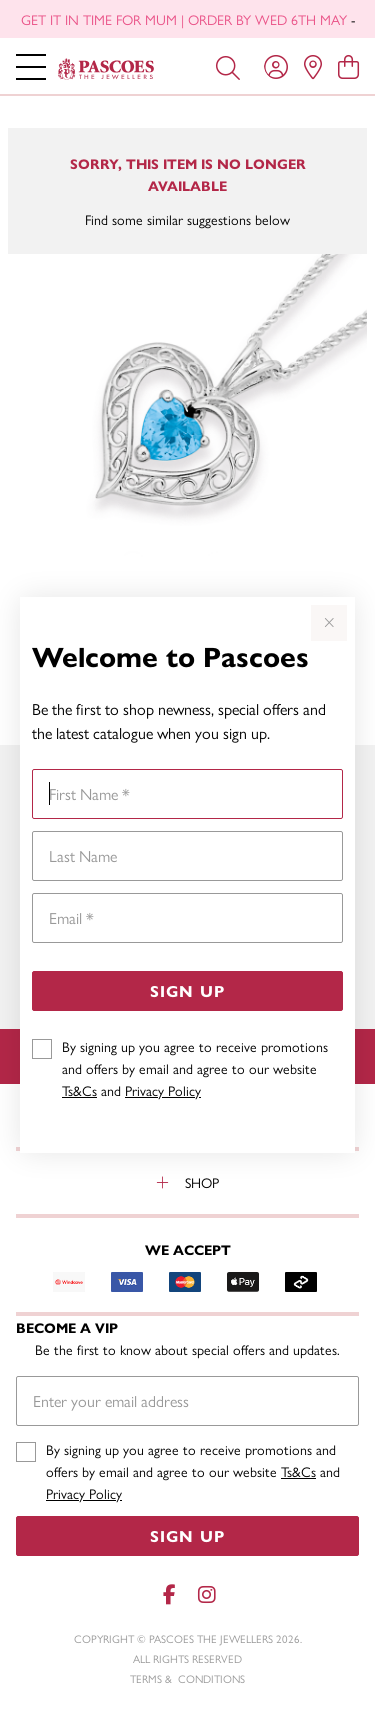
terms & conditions (187, 1678)
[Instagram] (206, 1594)
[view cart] (348, 66)
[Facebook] (170, 1594)
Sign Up (187, 990)
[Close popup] (329, 623)
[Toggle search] (228, 66)
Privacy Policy (163, 1090)
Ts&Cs (79, 1090)
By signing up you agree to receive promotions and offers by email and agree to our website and (195, 1068)
